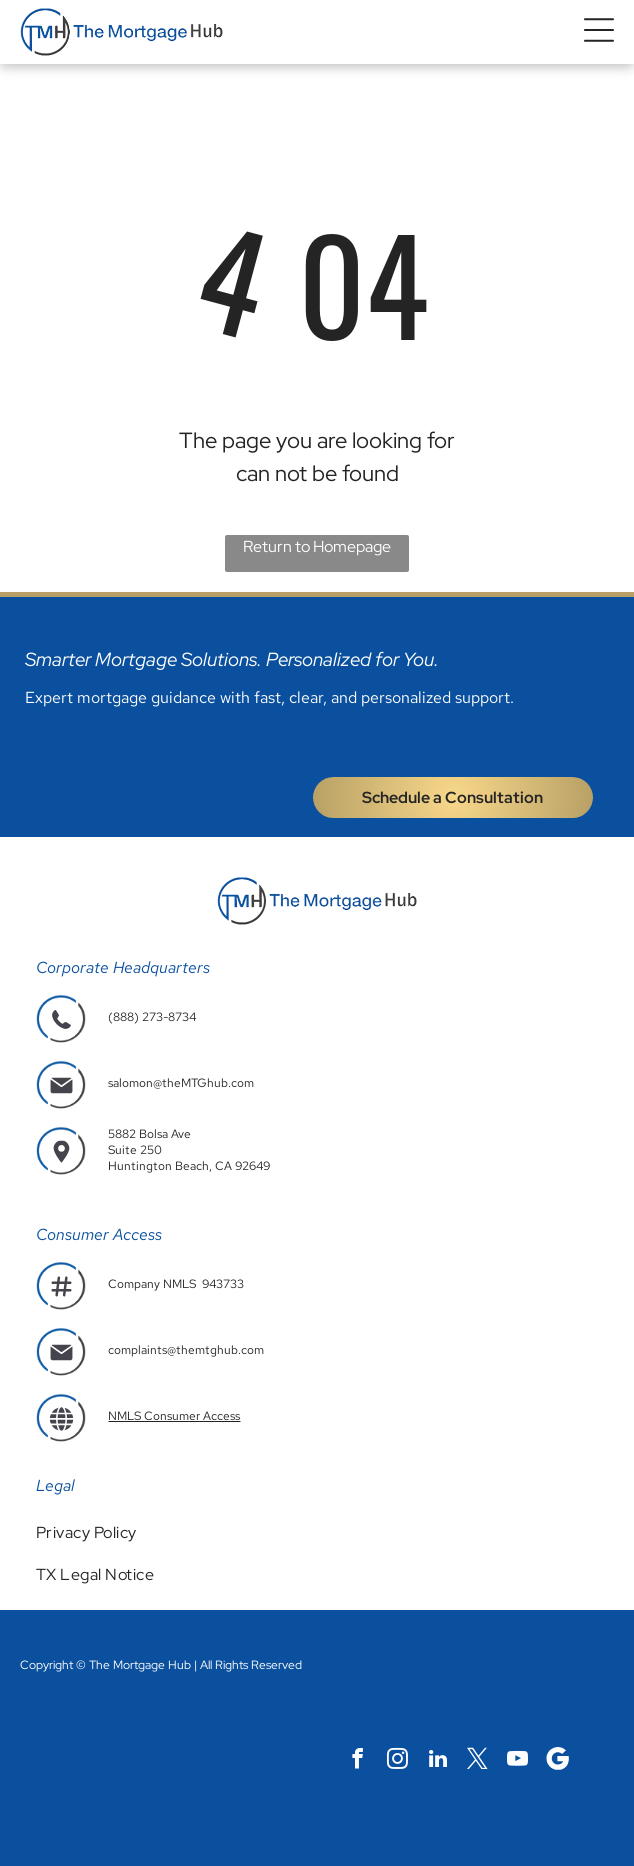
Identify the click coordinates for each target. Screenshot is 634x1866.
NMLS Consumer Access (174, 1416)
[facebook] (357, 1761)
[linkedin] (437, 1761)
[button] (599, 32)
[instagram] (397, 1761)
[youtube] (517, 1761)
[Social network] (557, 1761)
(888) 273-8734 (152, 1017)
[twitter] (477, 1761)
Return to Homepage (317, 546)
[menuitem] (317, 1532)
